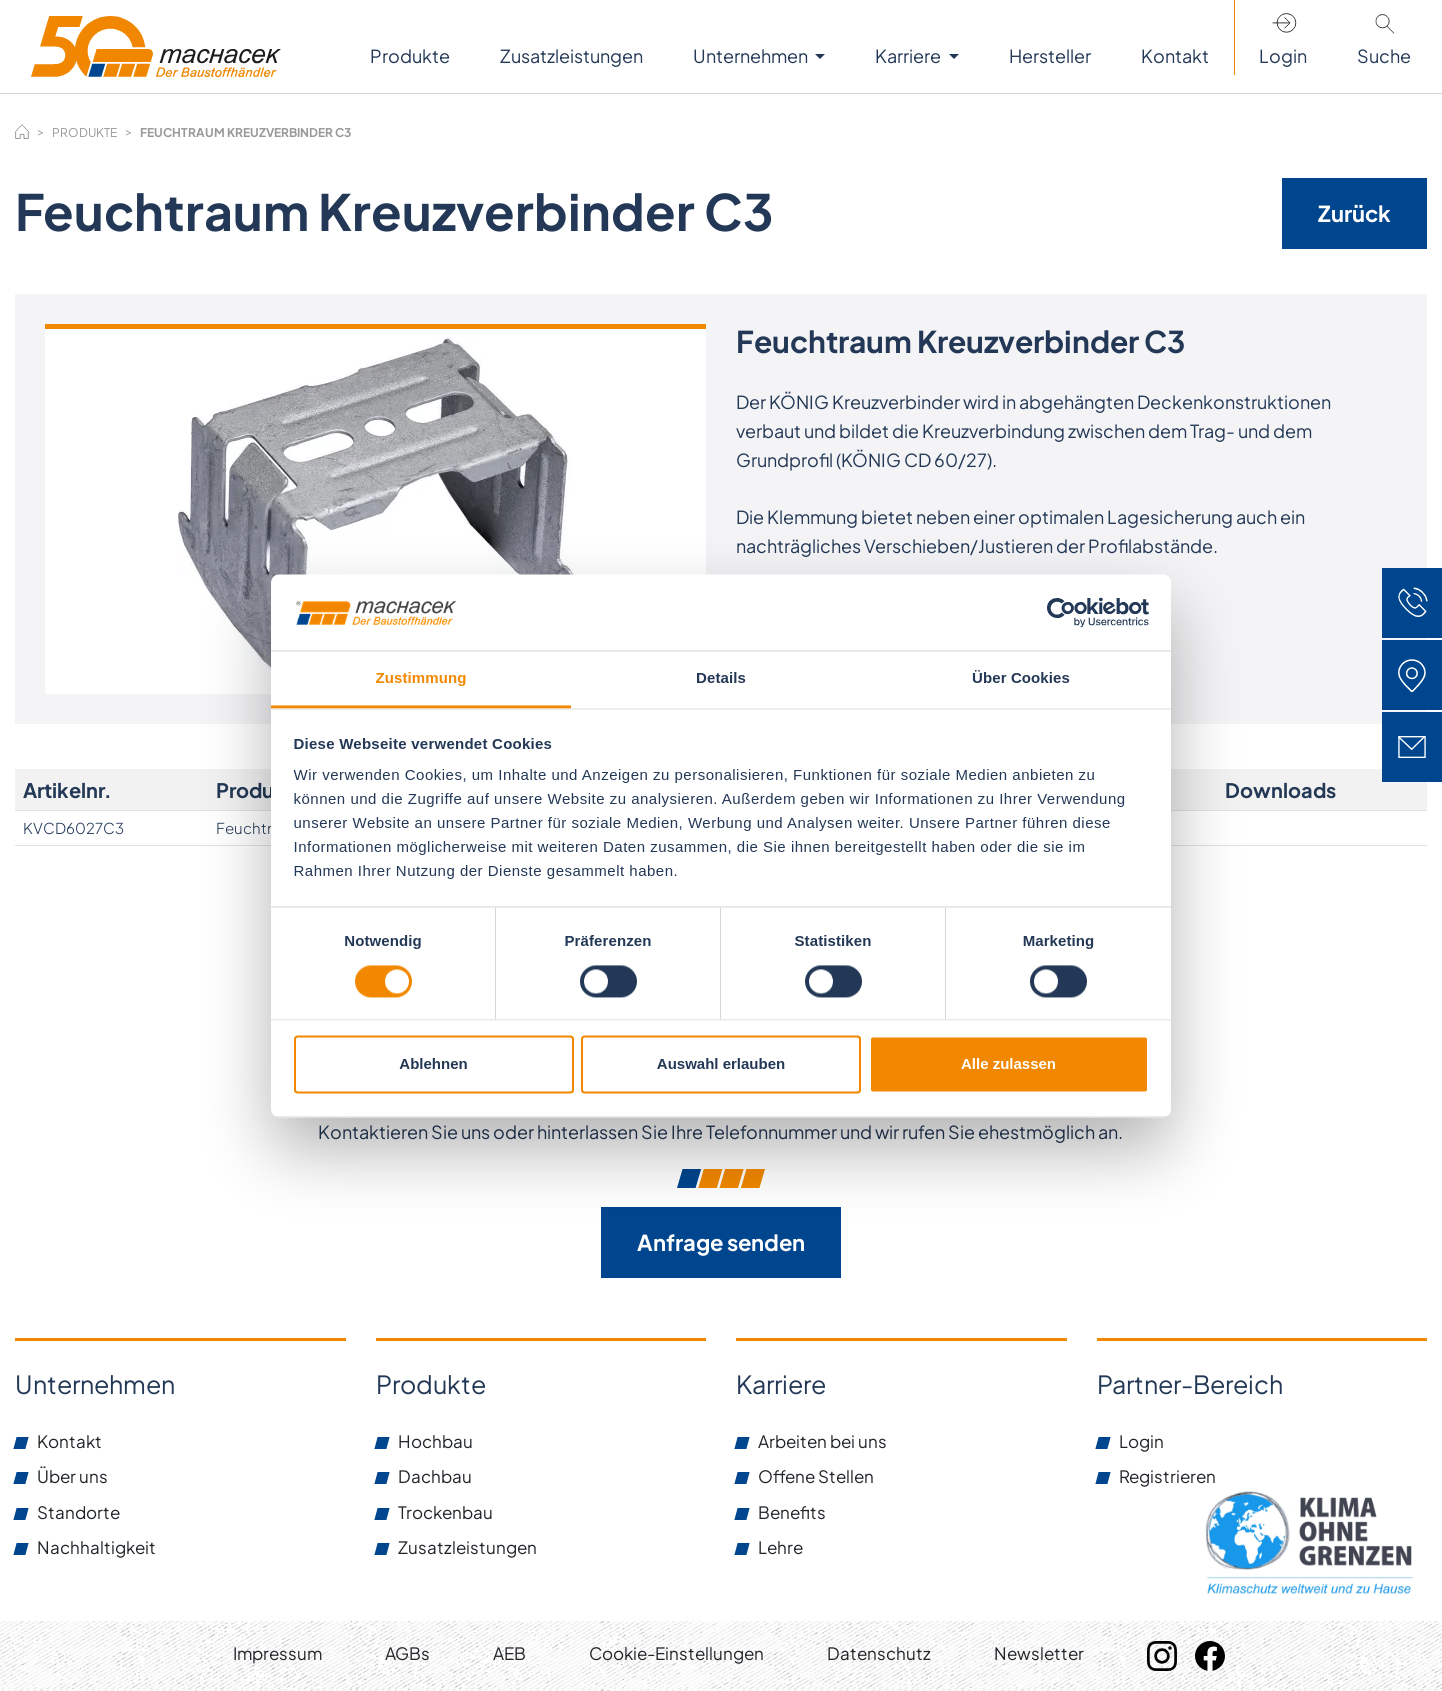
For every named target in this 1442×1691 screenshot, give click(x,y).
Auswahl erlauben (721, 1064)
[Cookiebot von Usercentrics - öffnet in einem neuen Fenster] (1061, 612)
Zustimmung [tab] (421, 678)
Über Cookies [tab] (1021, 678)
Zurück (1354, 213)
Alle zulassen (1008, 1064)
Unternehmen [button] (752, 55)
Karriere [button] (909, 55)
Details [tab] (721, 678)
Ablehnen (433, 1064)
